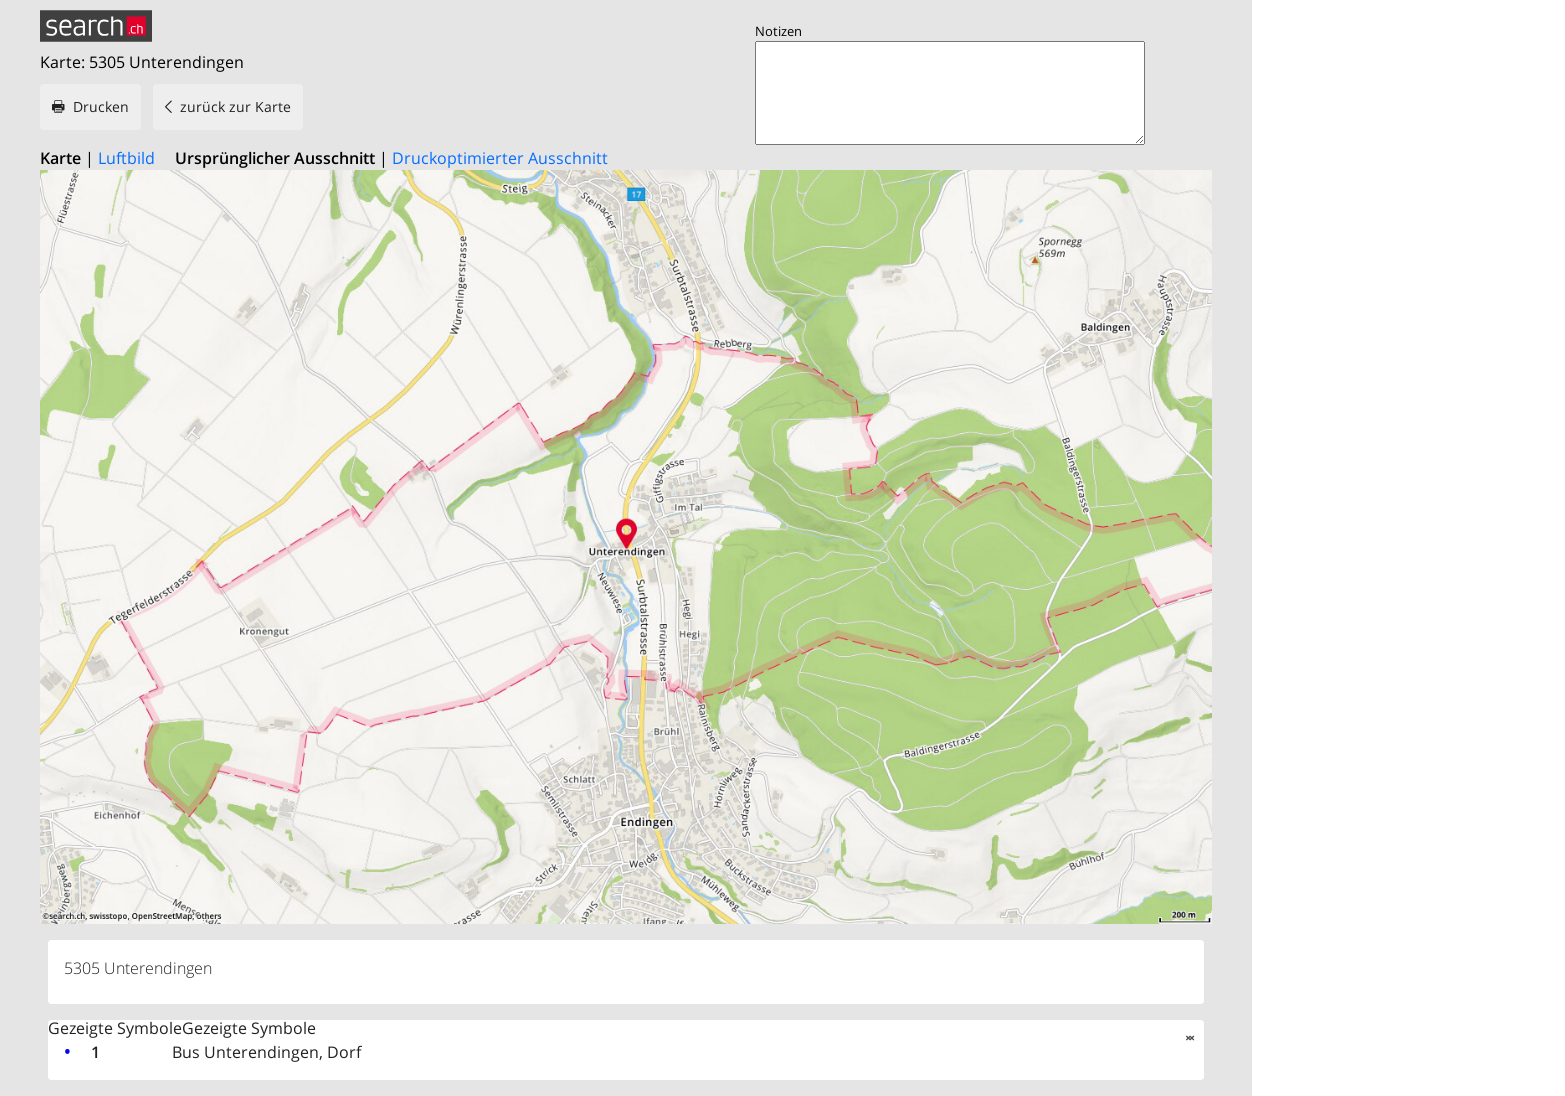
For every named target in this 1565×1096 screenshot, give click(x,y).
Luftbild (126, 158)
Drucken (101, 106)
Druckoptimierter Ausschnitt (500, 158)
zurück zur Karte (235, 106)
